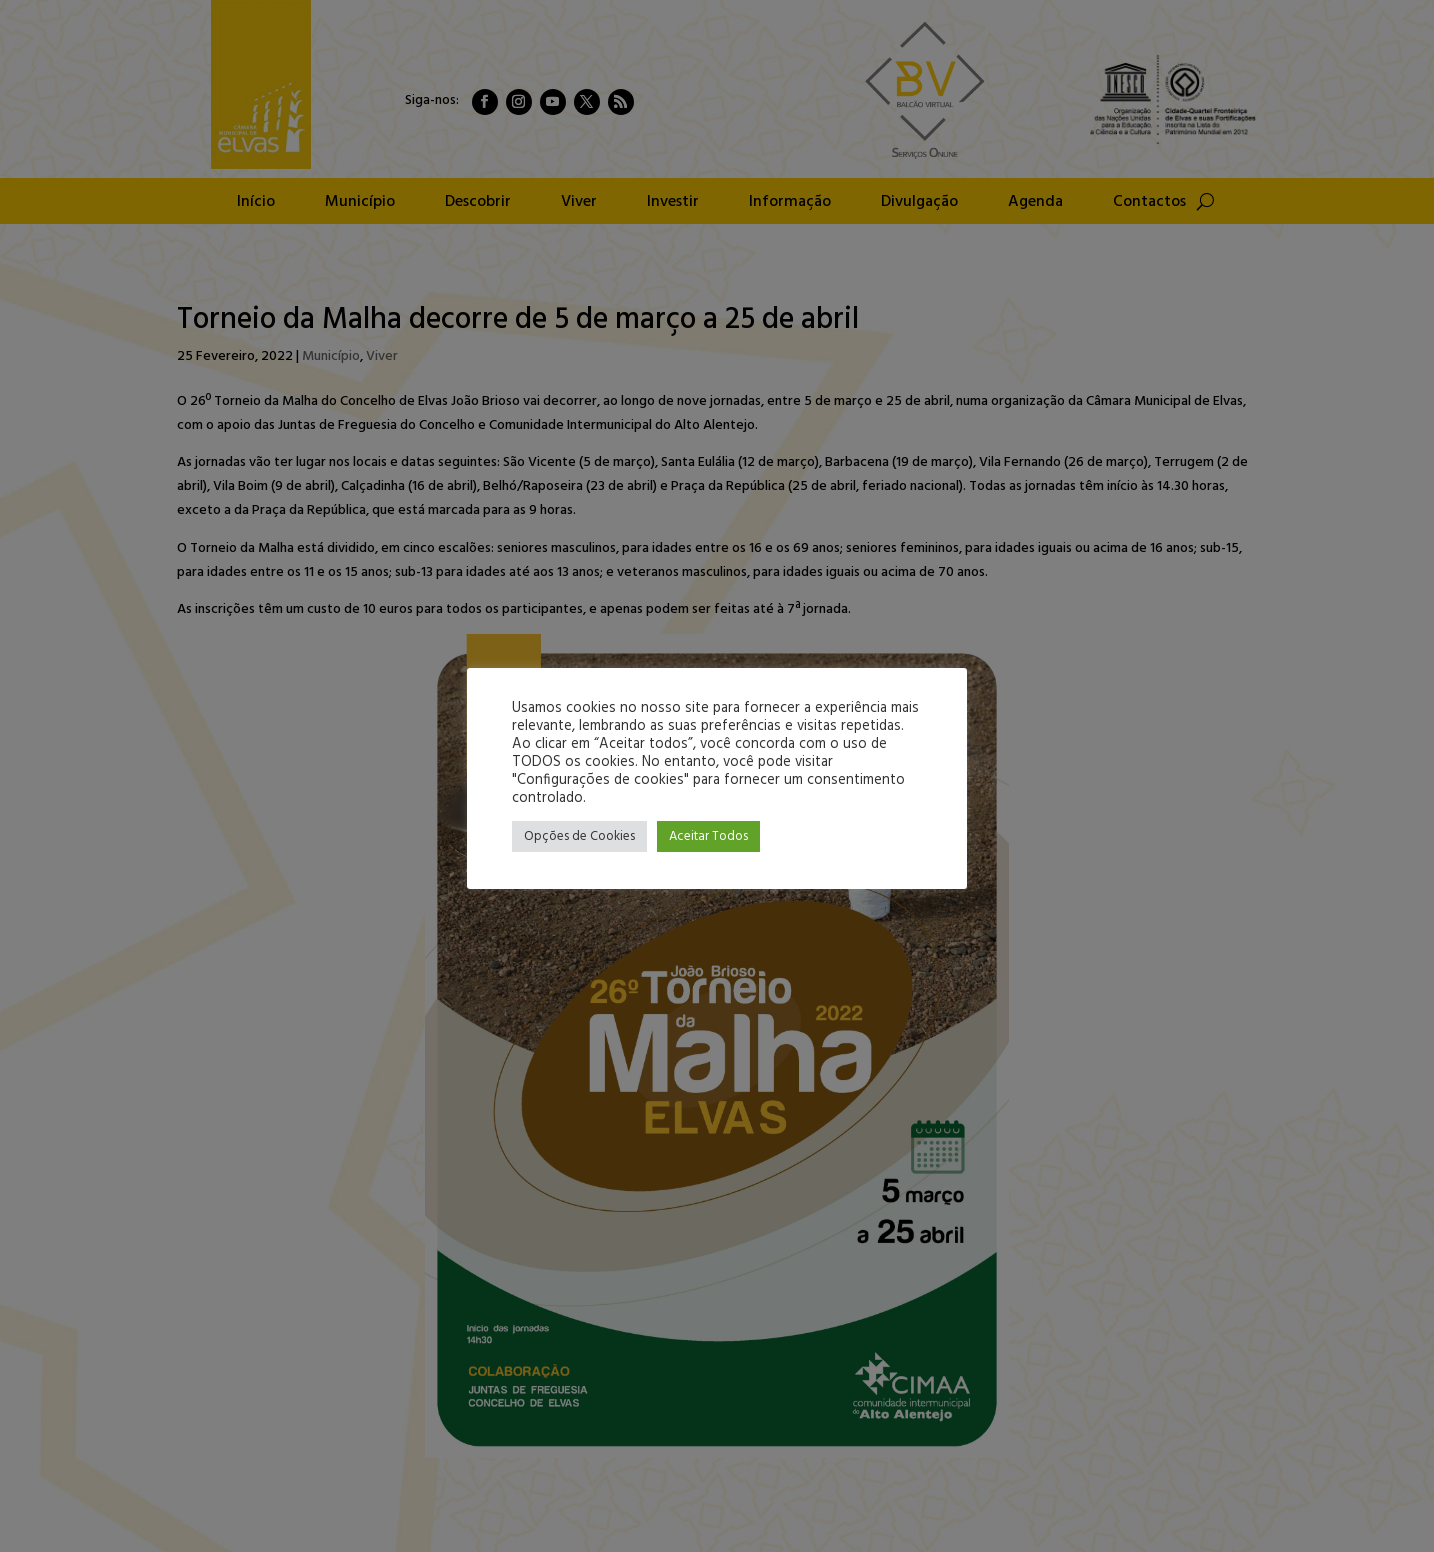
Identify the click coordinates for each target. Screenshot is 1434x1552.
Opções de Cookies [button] (579, 836)
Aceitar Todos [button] (708, 836)
